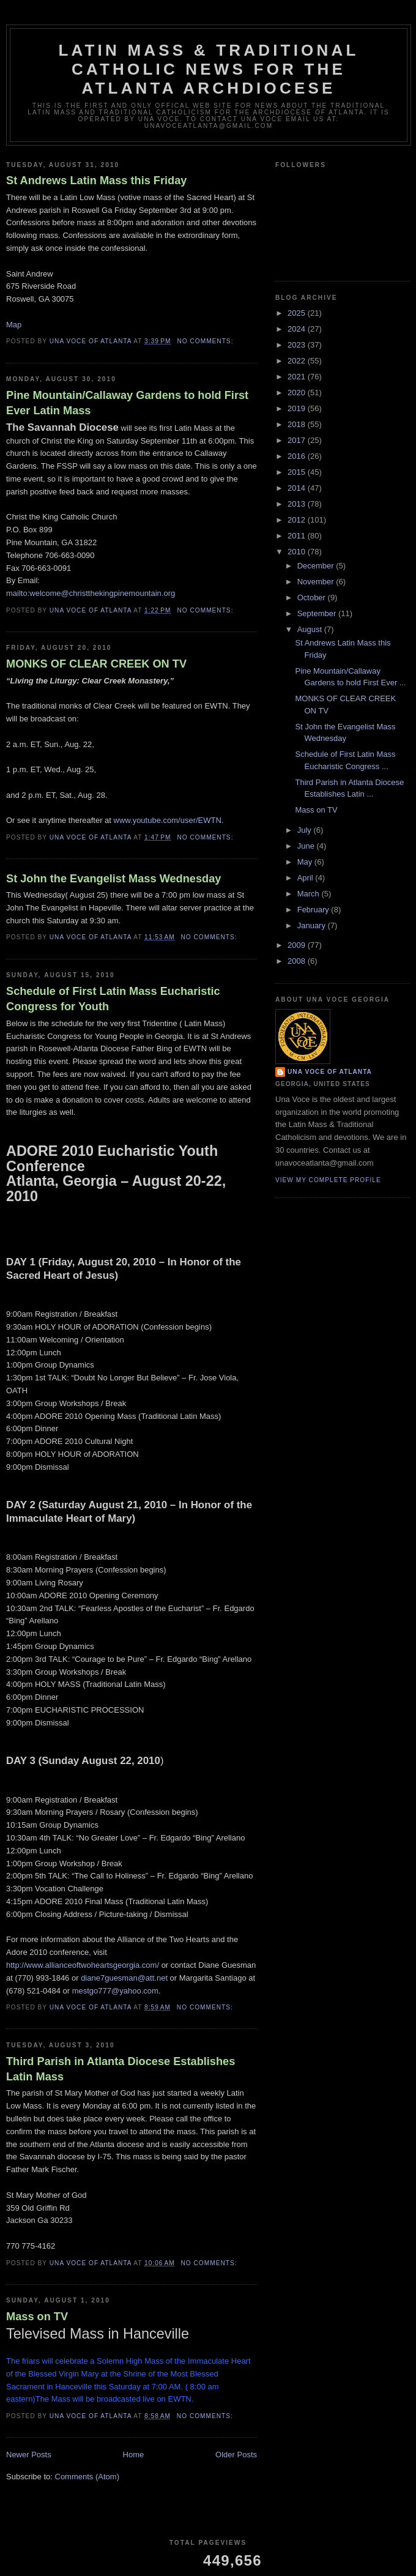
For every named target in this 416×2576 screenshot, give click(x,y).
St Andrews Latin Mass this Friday (96, 180)
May (305, 861)
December (316, 565)
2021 (298, 376)
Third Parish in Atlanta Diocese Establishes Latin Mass (120, 2069)
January (312, 925)
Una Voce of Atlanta (330, 1071)
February (314, 909)
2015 (298, 472)
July (305, 830)
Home (133, 2454)
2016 (298, 456)
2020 (298, 392)
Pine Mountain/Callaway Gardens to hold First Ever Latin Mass (127, 403)
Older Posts (236, 2454)
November (316, 581)
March (309, 893)
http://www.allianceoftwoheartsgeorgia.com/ (82, 1965)
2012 (298, 519)
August (310, 629)
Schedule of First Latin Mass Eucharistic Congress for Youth (113, 999)
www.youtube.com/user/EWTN (167, 820)
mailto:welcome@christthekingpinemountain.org (90, 593)
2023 (298, 344)
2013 (298, 503)
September (317, 613)
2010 (298, 551)
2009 (298, 945)
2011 (298, 535)
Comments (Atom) (87, 2476)
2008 (298, 961)
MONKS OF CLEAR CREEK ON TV (96, 664)
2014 (298, 488)
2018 (298, 424)
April (306, 877)
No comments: (206, 341)
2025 (298, 313)
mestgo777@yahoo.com (115, 1990)
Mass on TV (37, 2316)
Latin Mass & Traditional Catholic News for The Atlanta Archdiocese (208, 69)
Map (13, 324)
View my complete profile (328, 1180)
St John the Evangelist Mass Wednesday (113, 879)
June (307, 846)
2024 (298, 328)
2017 (298, 440)
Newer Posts (28, 2454)
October (312, 597)
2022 (298, 360)
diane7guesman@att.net (124, 1977)
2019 (298, 408)
